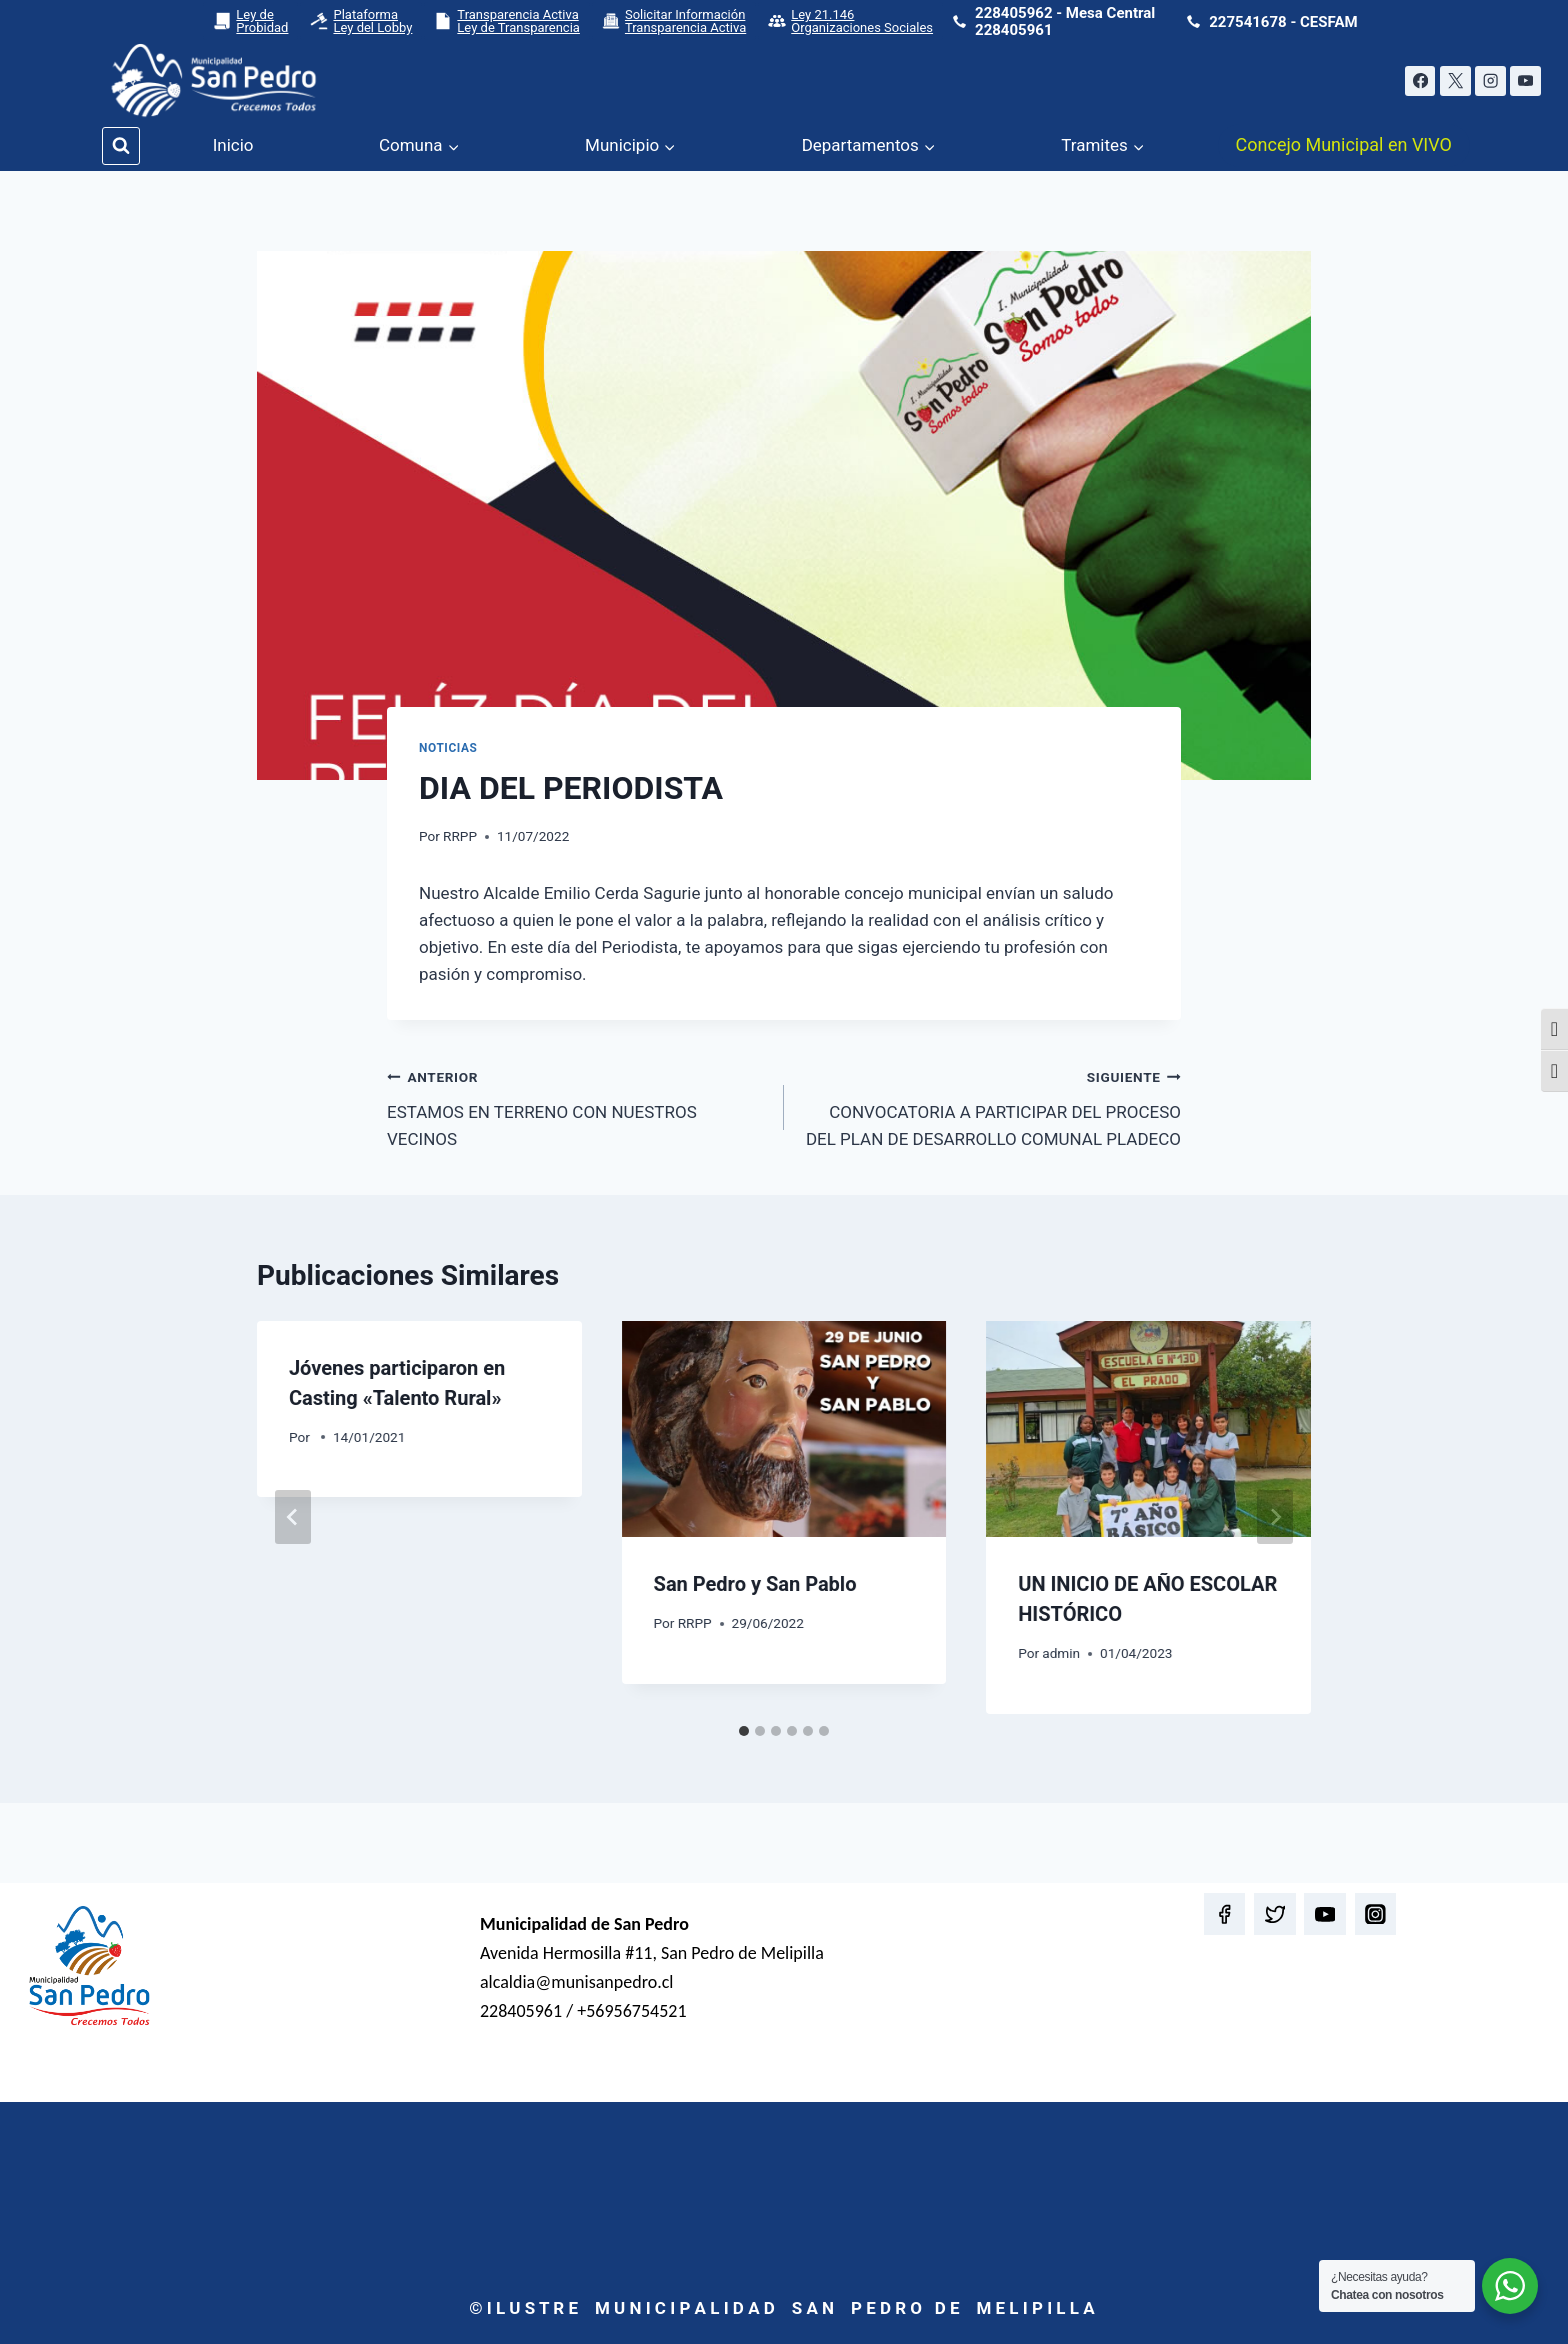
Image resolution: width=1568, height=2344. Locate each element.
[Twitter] (1274, 1913)
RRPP (460, 836)
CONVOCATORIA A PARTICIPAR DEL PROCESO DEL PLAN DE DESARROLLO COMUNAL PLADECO (991, 1106)
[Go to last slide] (293, 1517)
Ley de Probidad (250, 21)
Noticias (448, 748)
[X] (1455, 81)
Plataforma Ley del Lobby (361, 21)
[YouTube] (1525, 81)
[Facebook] (1420, 81)
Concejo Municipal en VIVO (1344, 144)
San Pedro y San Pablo (755, 1584)
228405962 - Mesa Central (1065, 13)
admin (1061, 1653)
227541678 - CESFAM (1283, 22)
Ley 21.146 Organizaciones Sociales (850, 21)
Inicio (233, 145)
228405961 (1013, 30)
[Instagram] (1490, 81)
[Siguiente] (1275, 1517)
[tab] (744, 1731)
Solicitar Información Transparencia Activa (674, 21)
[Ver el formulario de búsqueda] (121, 146)
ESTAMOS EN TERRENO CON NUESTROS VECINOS (577, 1106)
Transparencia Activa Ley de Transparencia (507, 21)
